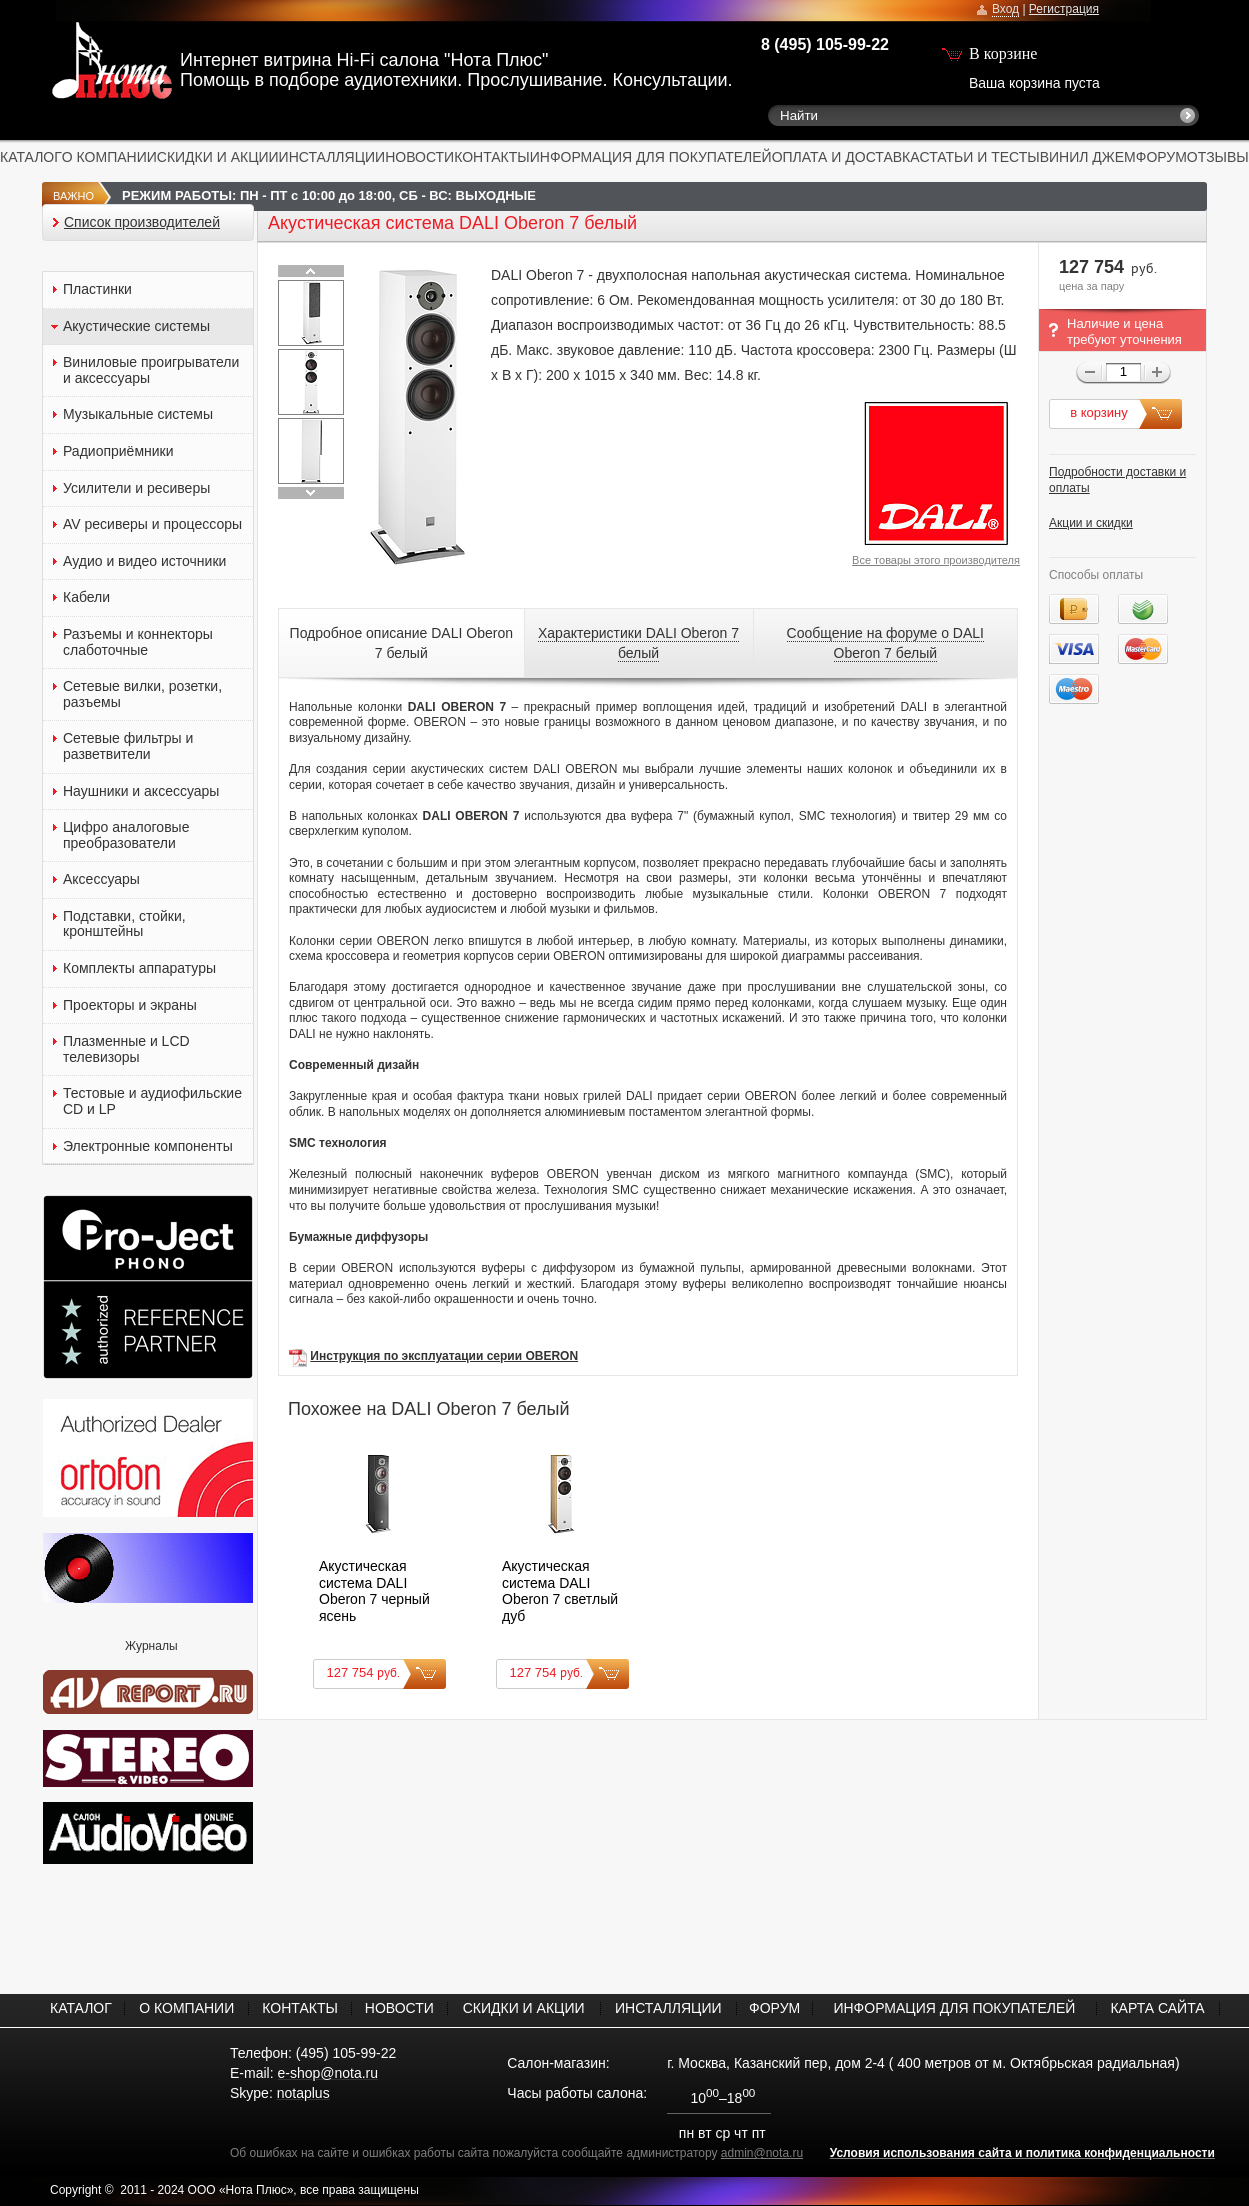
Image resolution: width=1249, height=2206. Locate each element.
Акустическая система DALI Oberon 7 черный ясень (374, 1591)
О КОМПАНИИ (109, 157)
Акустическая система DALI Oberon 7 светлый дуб (560, 1591)
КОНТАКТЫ (492, 157)
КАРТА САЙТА (1157, 2008)
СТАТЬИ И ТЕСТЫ (980, 157)
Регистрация (1064, 9)
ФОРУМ (1161, 157)
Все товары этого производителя (936, 560)
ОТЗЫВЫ (1218, 157)
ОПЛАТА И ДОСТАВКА (846, 157)
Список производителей (142, 222)
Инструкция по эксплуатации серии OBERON (444, 1356)
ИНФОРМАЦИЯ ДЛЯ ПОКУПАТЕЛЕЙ (651, 157)
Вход (1005, 9)
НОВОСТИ (419, 157)
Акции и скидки (1091, 523)
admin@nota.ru (762, 2153)
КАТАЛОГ (31, 157)
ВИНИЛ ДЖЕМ (1088, 157)
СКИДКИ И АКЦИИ (218, 157)
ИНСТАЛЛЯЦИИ (332, 157)
